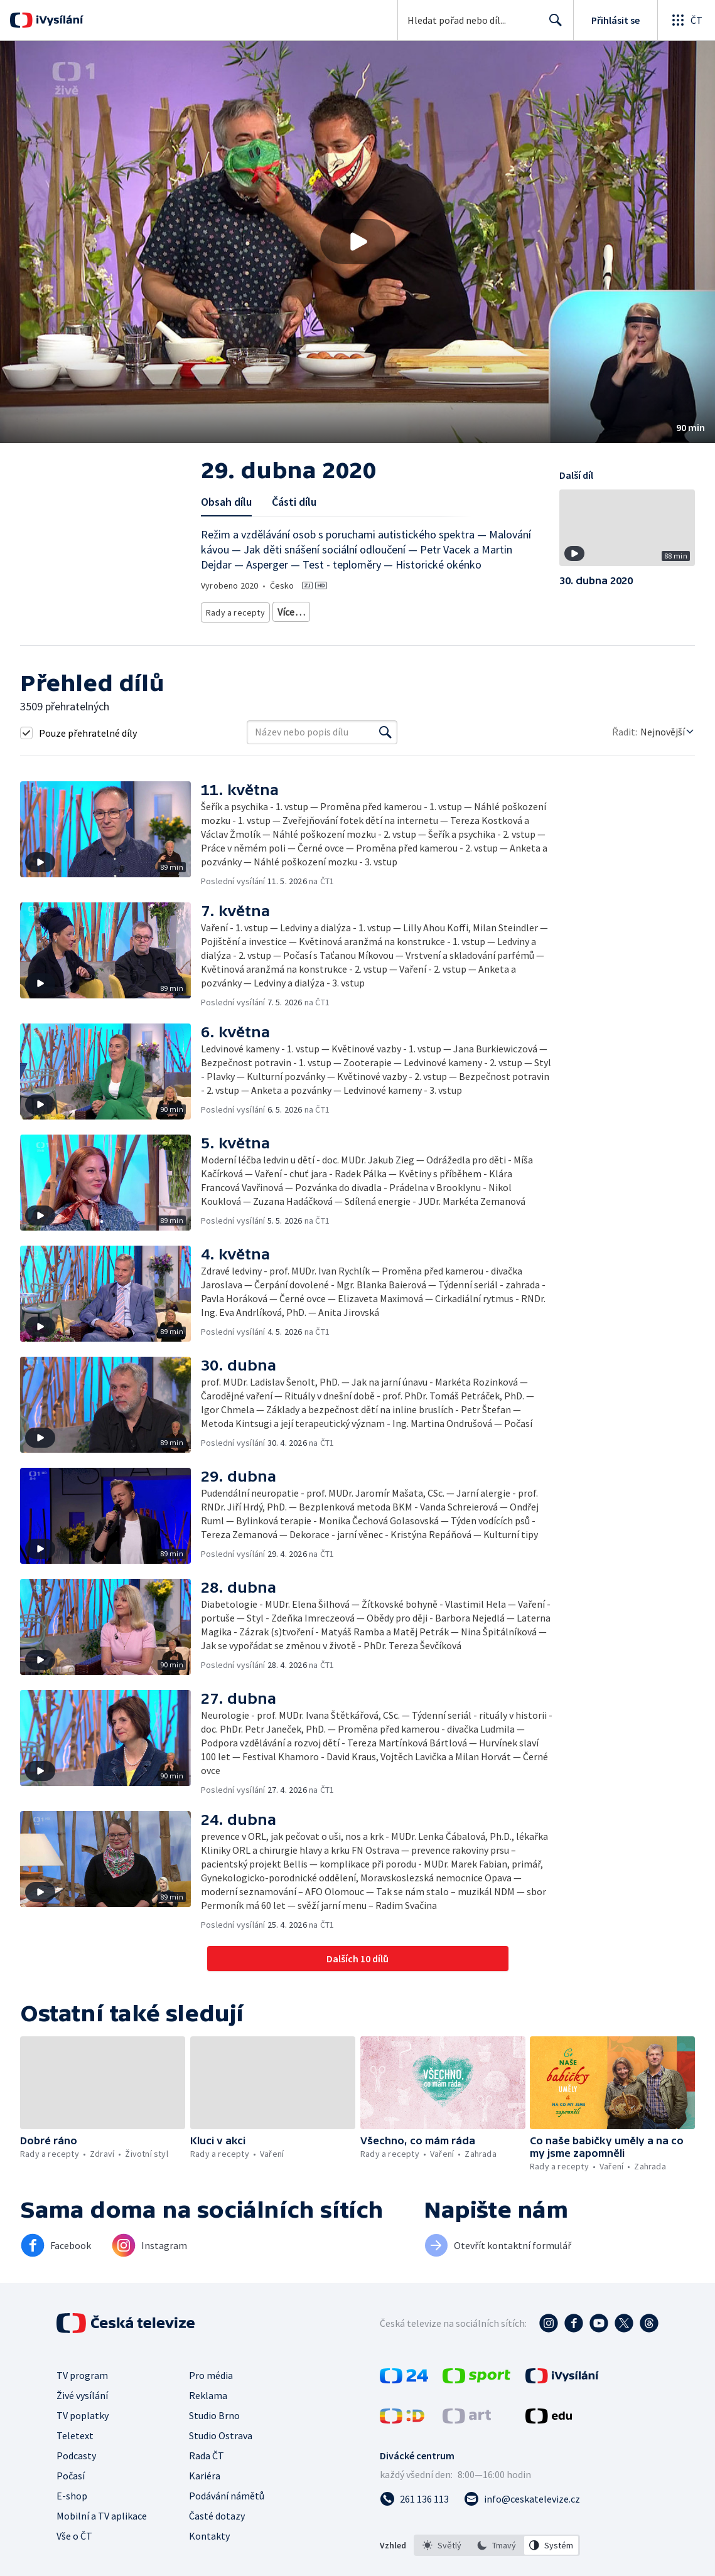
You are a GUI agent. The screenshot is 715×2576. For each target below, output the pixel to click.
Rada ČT (206, 2470)
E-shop (71, 2510)
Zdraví (286, 609)
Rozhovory (322, 628)
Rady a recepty (233, 609)
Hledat (552, 25)
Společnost (387, 609)
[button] (357, 242)
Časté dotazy (217, 2530)
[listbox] (497, 2559)
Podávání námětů (226, 2510)
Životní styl (333, 609)
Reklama (208, 2409)
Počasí (70, 2490)
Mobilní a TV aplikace (101, 2530)
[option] (442, 2559)
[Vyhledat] (385, 746)
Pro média (211, 2389)
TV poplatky (82, 2430)
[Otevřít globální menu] (686, 20)
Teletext (75, 2450)
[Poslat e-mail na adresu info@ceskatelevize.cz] (522, 2513)
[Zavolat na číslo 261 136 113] (414, 2513)
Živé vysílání (82, 2409)
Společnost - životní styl (248, 628)
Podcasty (76, 2470)
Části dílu (294, 501)
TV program (82, 2389)
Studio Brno (214, 2430)
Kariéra (204, 2490)
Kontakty (209, 2550)
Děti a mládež (446, 609)
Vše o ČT (74, 2550)
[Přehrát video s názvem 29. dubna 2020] (357, 241)
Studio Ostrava (220, 2450)
